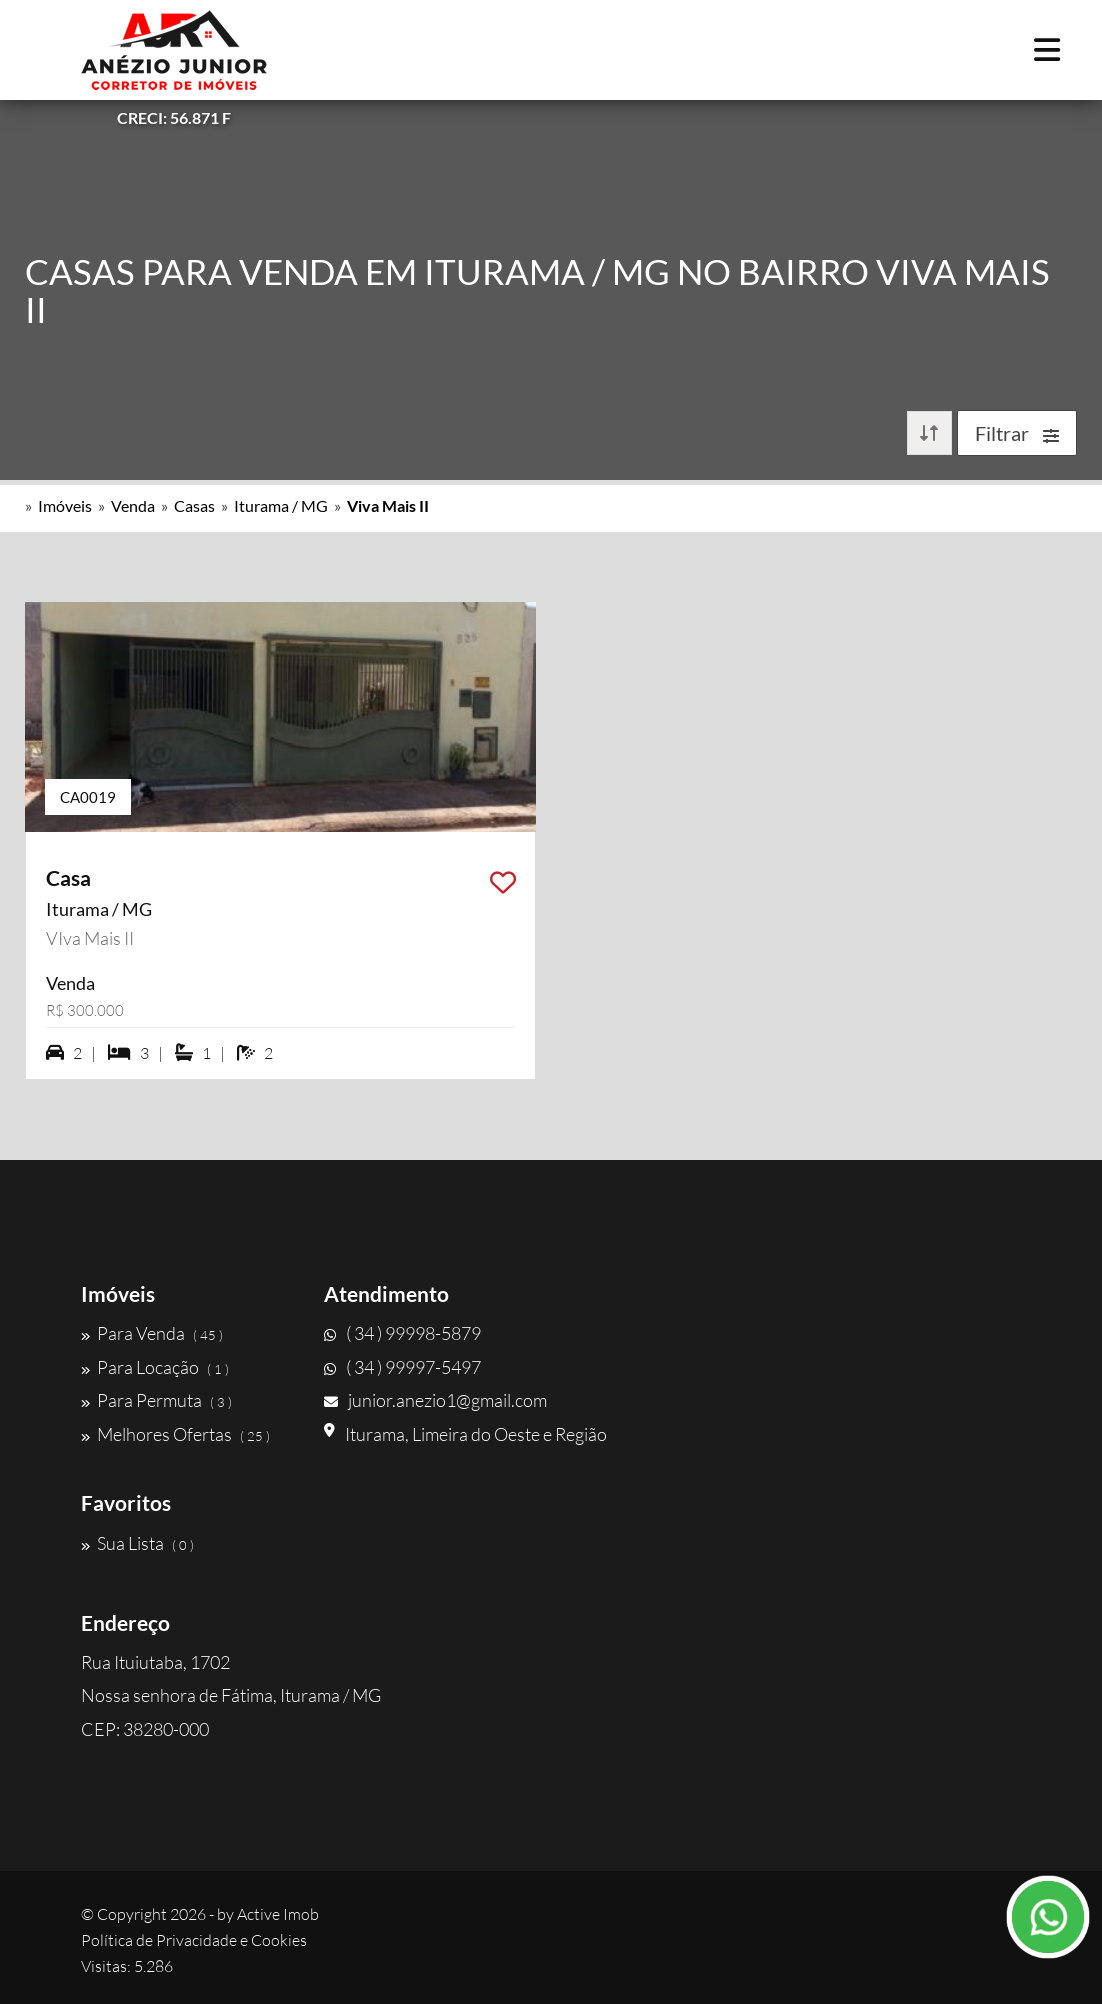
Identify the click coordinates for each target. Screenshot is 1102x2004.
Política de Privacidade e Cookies (194, 1940)
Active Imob (278, 1914)
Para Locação (155, 1367)
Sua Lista (137, 1543)
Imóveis (65, 505)
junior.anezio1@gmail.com (435, 1400)
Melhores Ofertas (175, 1434)
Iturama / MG (281, 505)
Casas (194, 505)
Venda (133, 505)
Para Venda (152, 1333)
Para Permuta (156, 1400)
